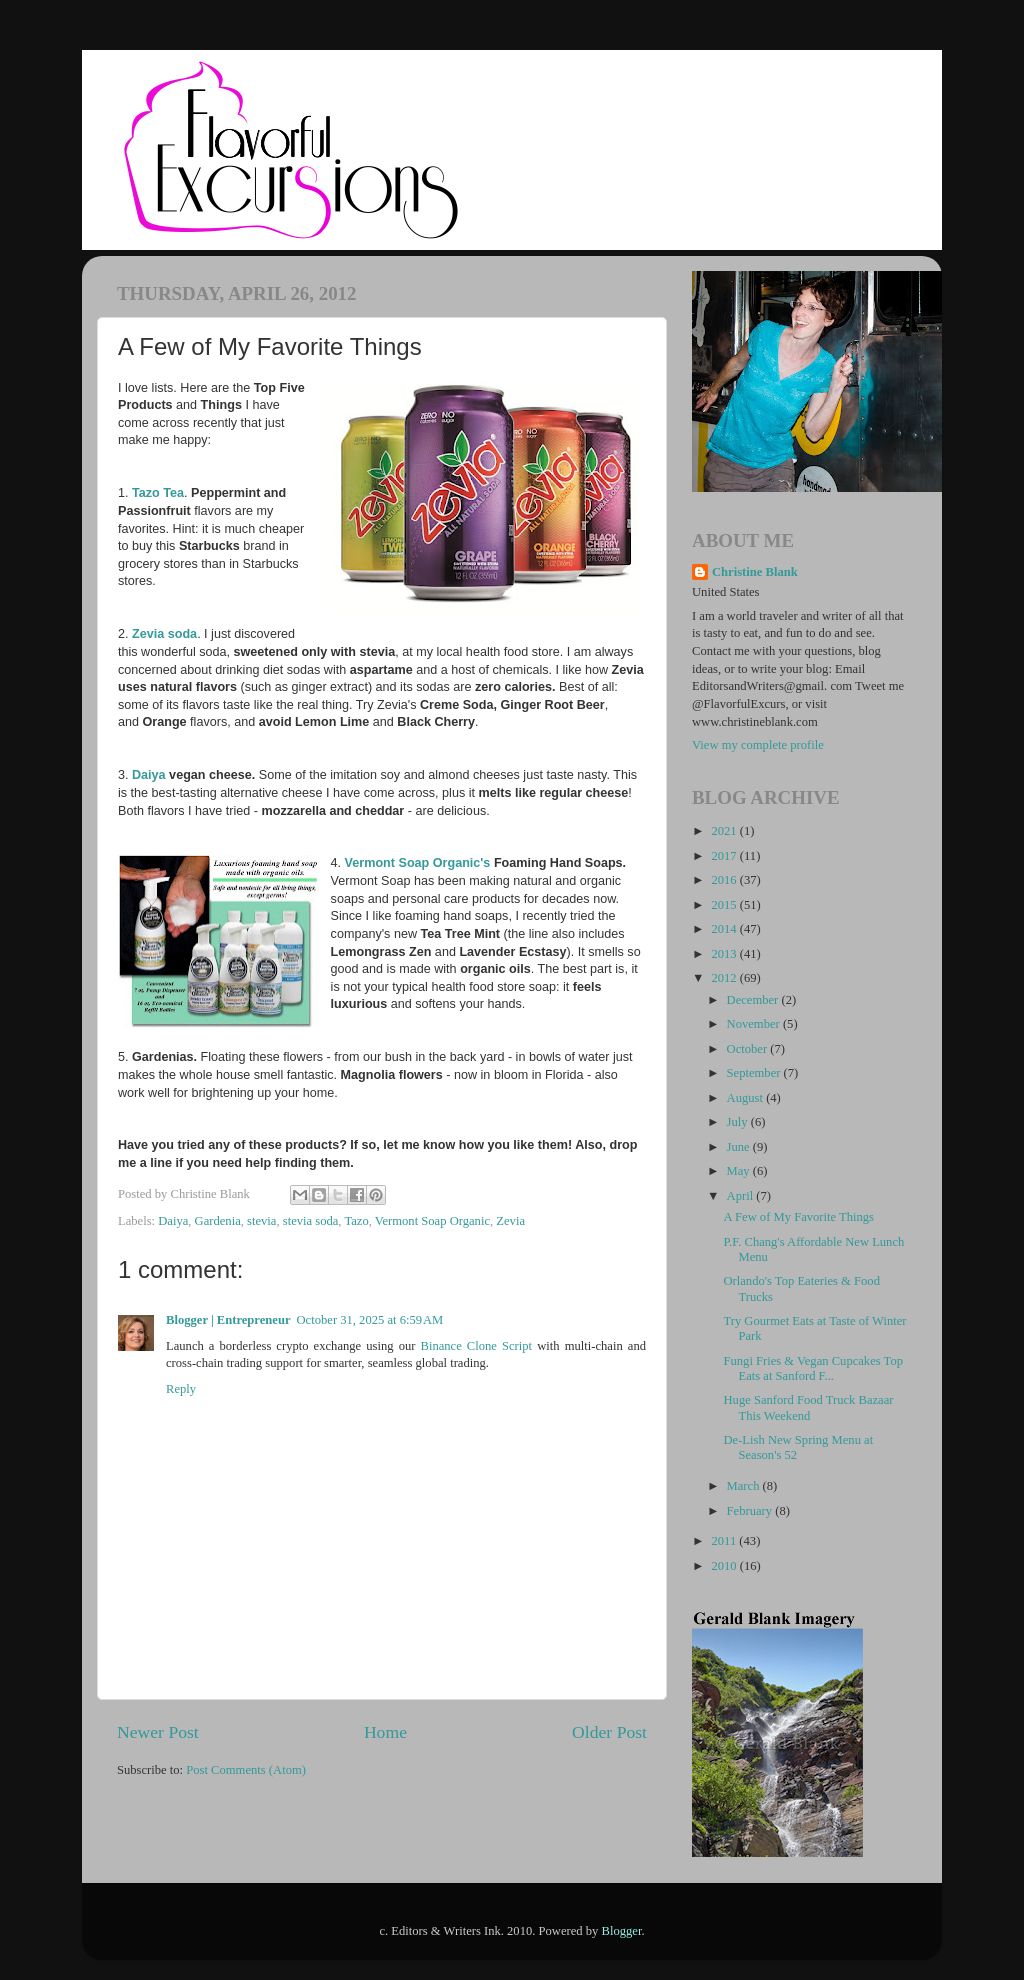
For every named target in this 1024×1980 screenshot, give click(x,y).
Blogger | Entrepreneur (228, 1320)
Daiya (149, 775)
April (742, 1196)
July (739, 1122)
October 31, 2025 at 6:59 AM (370, 1320)
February (751, 1511)
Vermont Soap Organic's (419, 863)
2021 (725, 831)
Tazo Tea (158, 493)
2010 (725, 1566)
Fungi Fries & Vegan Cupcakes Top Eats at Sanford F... (813, 1368)
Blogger (622, 1931)
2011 (725, 1541)
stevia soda (311, 1221)
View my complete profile (758, 745)
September (755, 1073)
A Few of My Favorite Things (798, 1217)
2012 (725, 978)
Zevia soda (164, 634)
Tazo (356, 1221)
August (747, 1098)
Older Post (609, 1732)
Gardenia (218, 1221)
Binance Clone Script (477, 1346)
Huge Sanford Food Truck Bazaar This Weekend (808, 1407)
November (755, 1024)
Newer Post (158, 1732)
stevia (261, 1221)
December (754, 1000)
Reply (181, 1389)
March (745, 1486)
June (740, 1147)
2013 (725, 954)
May (740, 1171)
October (749, 1049)
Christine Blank (755, 572)
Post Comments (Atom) (246, 1770)
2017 (725, 856)
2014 (725, 929)
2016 (725, 880)
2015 (725, 905)
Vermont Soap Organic (432, 1221)
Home (385, 1732)
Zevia (510, 1221)
